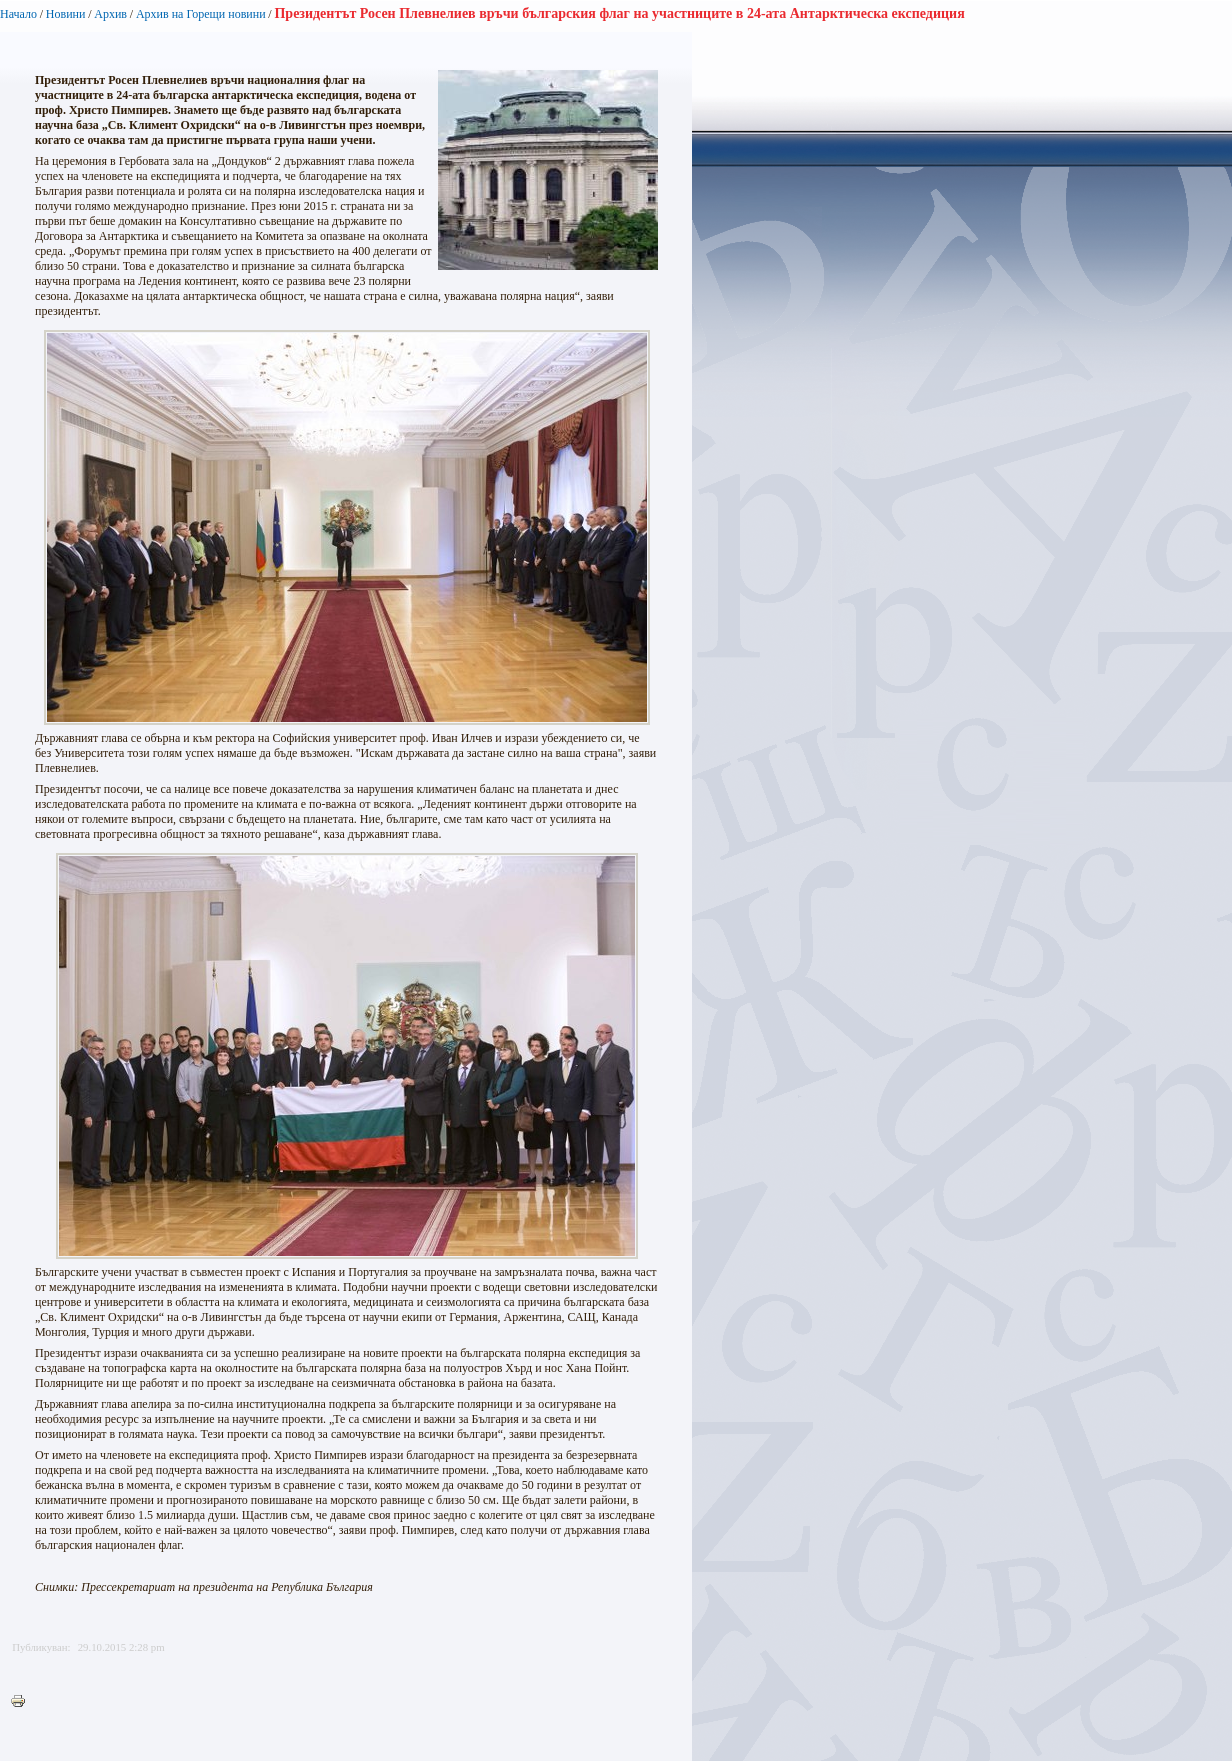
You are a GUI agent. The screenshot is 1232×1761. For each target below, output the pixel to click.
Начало (18, 14)
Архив (110, 14)
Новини (66, 14)
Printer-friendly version (23, 1702)
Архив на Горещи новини (201, 14)
